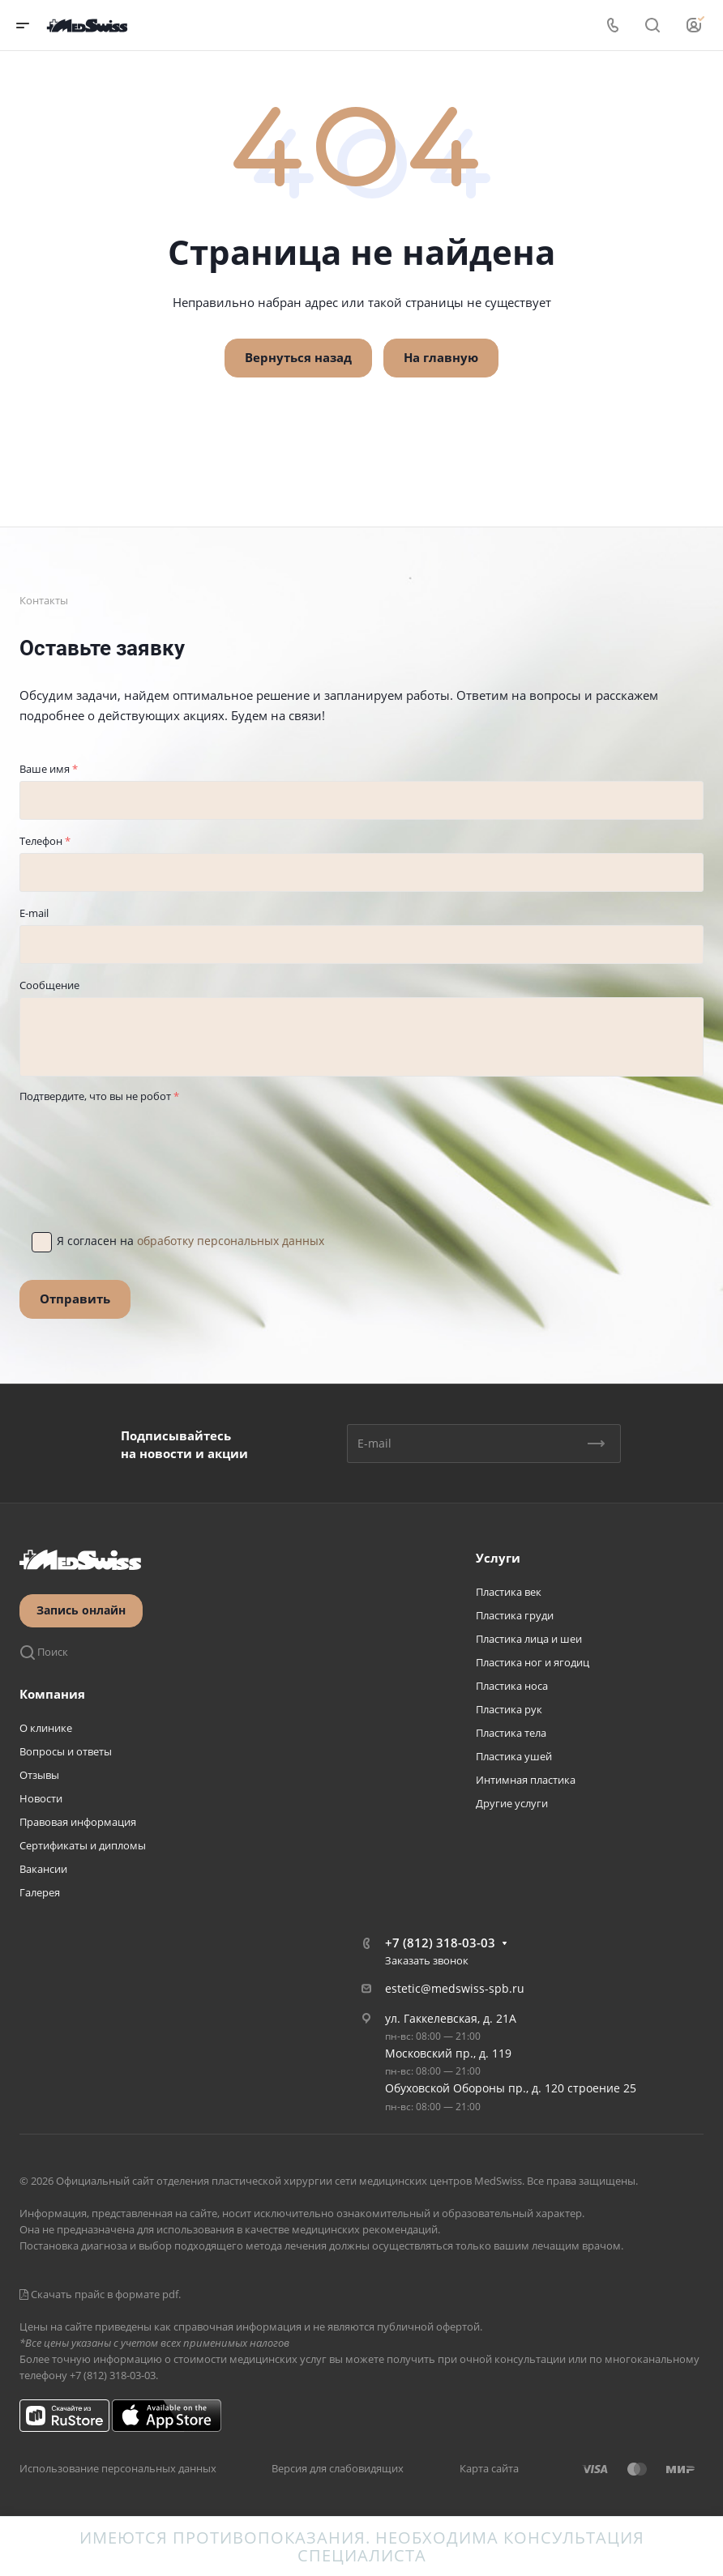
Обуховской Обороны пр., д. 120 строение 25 (510, 2088)
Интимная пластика (525, 1779)
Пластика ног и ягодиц (532, 1662)
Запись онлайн (81, 1610)
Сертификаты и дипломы (82, 1845)
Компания (52, 1694)
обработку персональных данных (230, 1240)
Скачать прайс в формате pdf (98, 2294)
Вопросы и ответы (65, 1751)
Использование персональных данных (117, 2468)
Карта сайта (489, 2468)
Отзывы (39, 1775)
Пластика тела (511, 1732)
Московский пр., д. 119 (448, 2053)
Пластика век (508, 1591)
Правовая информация (77, 1822)
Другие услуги (512, 1803)
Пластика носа (512, 1685)
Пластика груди (515, 1615)
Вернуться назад (298, 357)
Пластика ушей (514, 1756)
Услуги (498, 1558)
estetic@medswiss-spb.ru (454, 1988)
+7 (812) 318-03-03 (440, 1942)
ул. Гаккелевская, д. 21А (450, 2018)
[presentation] (142, 1139)
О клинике (45, 1728)
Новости (40, 1798)
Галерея (39, 1892)
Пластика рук (509, 1709)
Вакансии (43, 1869)
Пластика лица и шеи (529, 1638)
